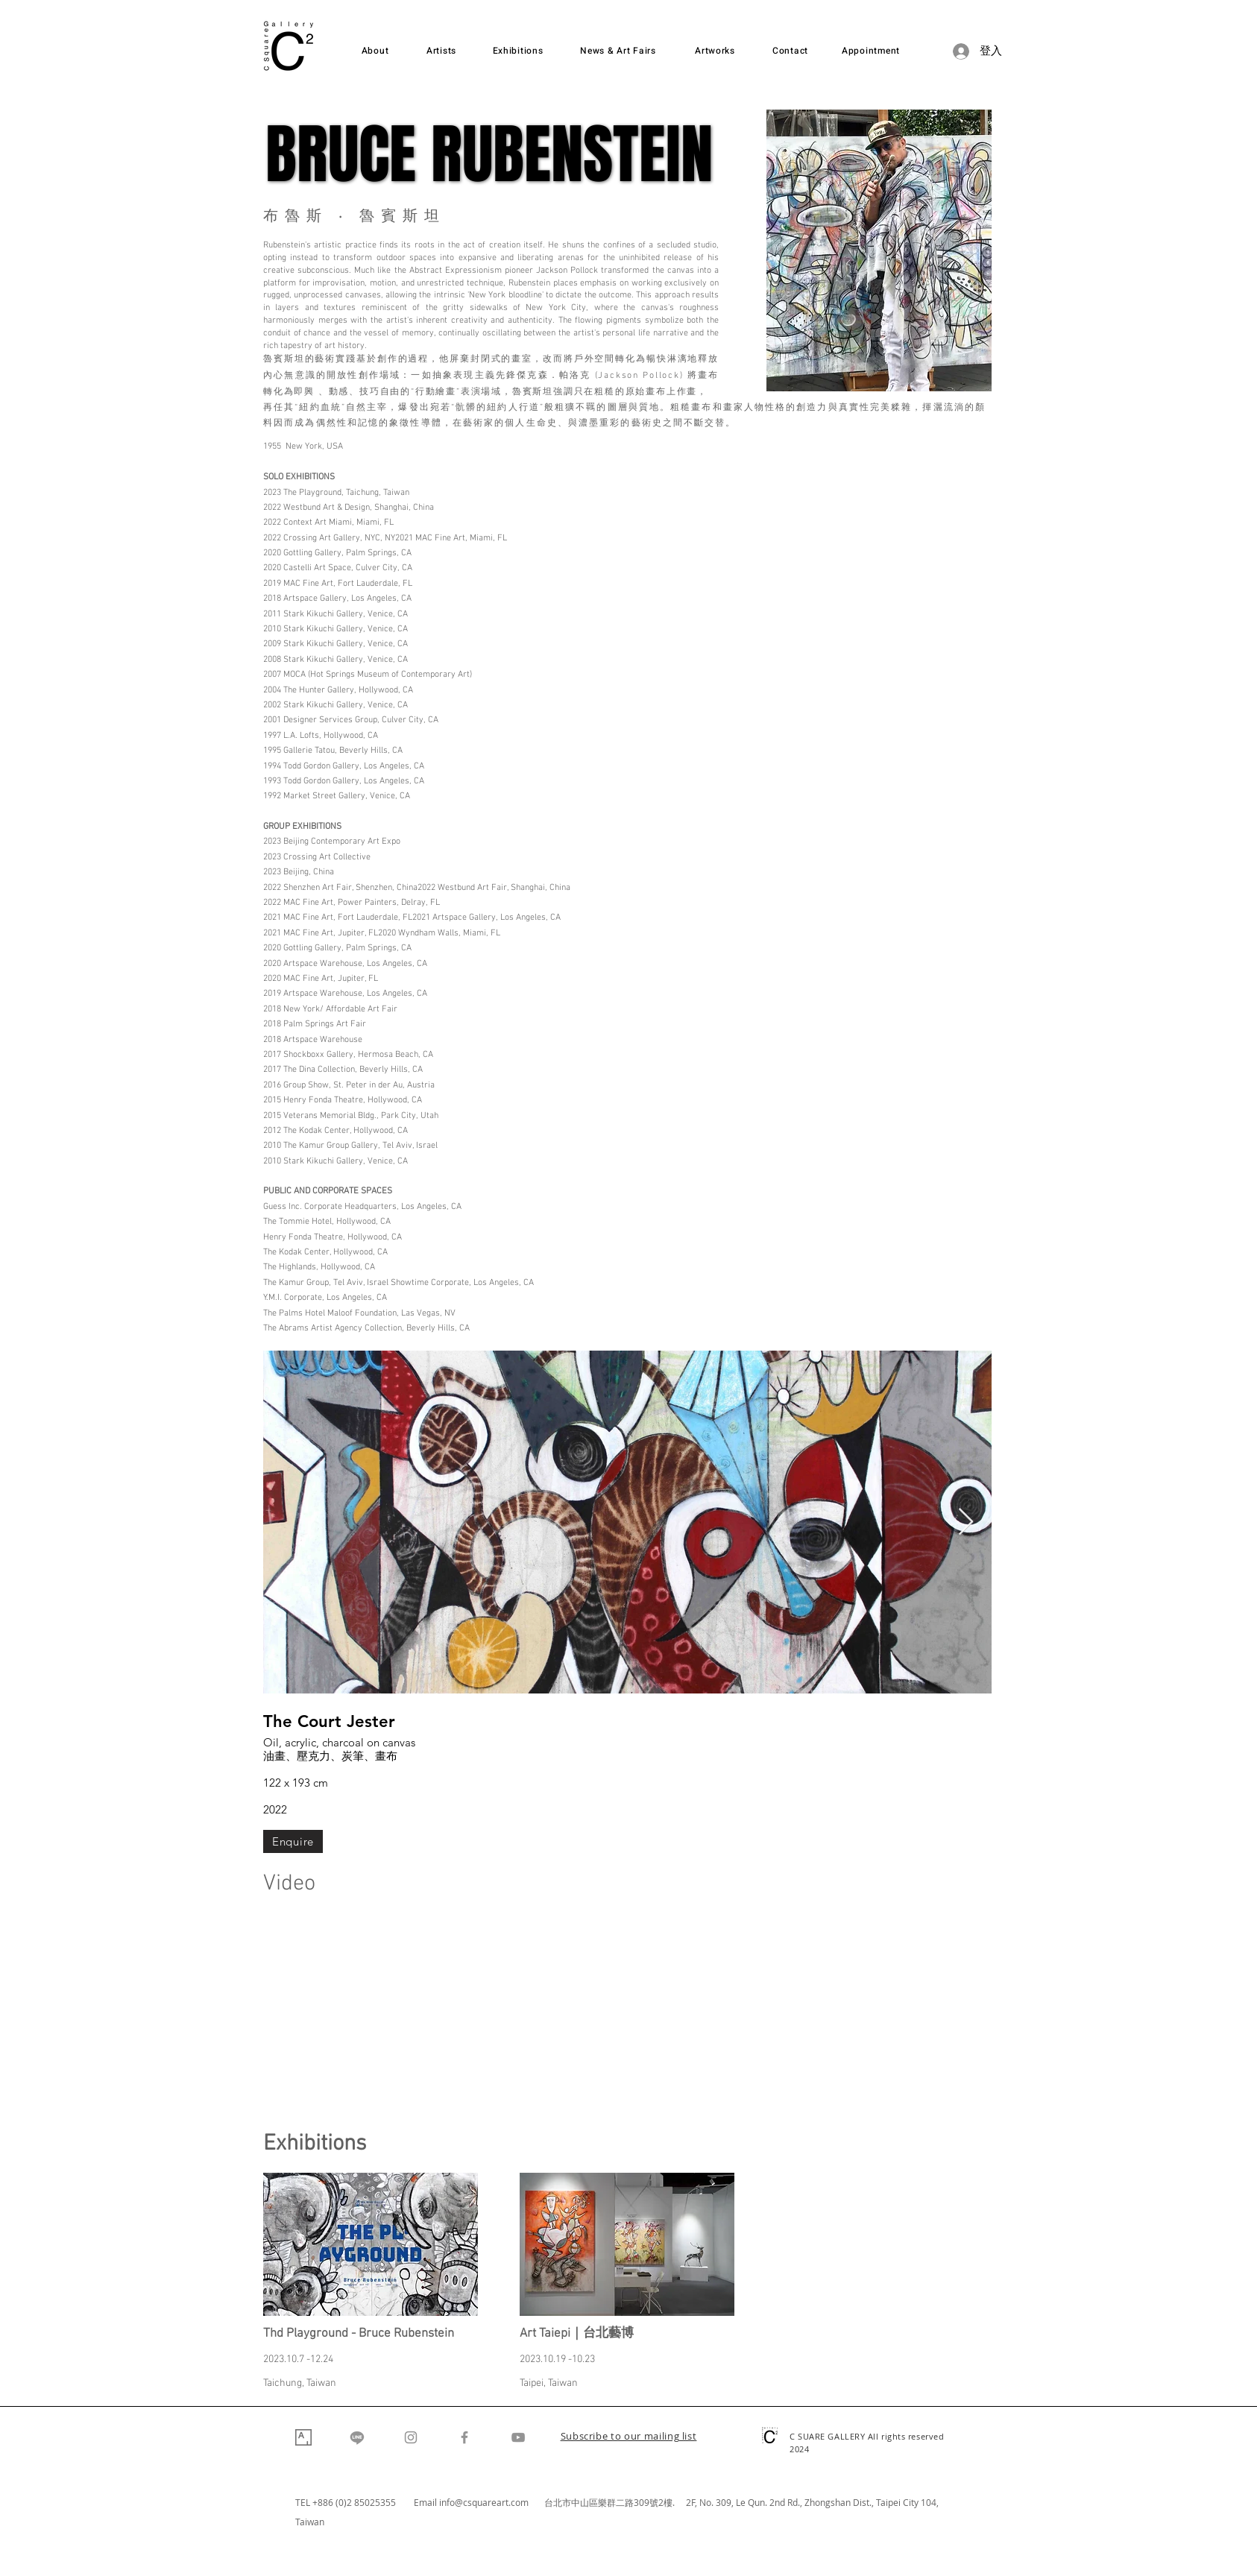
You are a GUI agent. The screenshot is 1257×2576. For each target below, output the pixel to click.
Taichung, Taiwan (299, 2383)
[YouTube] (518, 2437)
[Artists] (441, 51)
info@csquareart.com (484, 2502)
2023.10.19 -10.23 (557, 2359)
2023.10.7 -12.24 (298, 2359)
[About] (375, 51)
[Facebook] (464, 2437)
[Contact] (790, 51)
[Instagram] (411, 2437)
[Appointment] (871, 51)
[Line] (357, 2437)
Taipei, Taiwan (549, 2383)
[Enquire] (293, 1841)
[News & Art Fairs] (618, 51)
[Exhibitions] (518, 51)
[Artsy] (303, 2437)
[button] (629, 2437)
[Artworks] (715, 51)
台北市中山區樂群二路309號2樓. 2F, (621, 2502)
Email (426, 2502)
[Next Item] (965, 1522)
